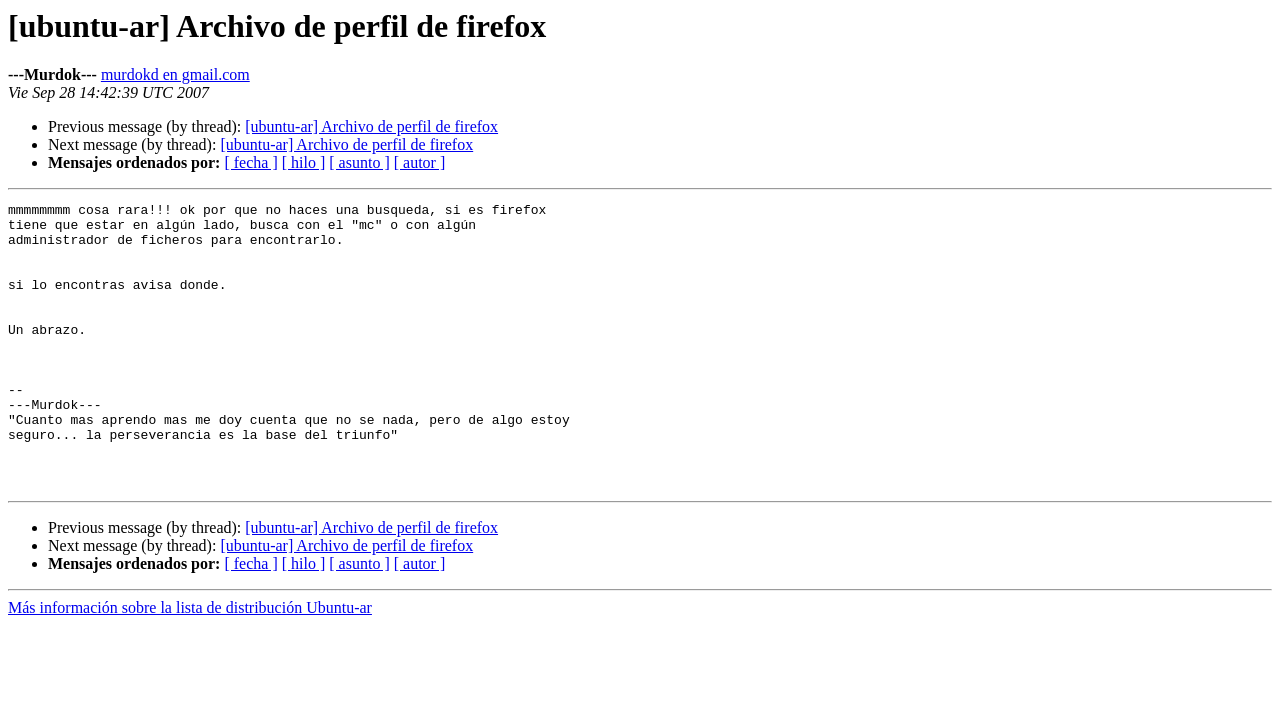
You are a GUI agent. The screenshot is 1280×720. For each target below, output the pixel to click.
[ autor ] (420, 162)
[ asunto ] (359, 162)
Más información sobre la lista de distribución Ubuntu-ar (190, 664)
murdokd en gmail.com (175, 74)
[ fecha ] (250, 162)
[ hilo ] (304, 162)
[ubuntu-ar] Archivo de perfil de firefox (371, 126)
